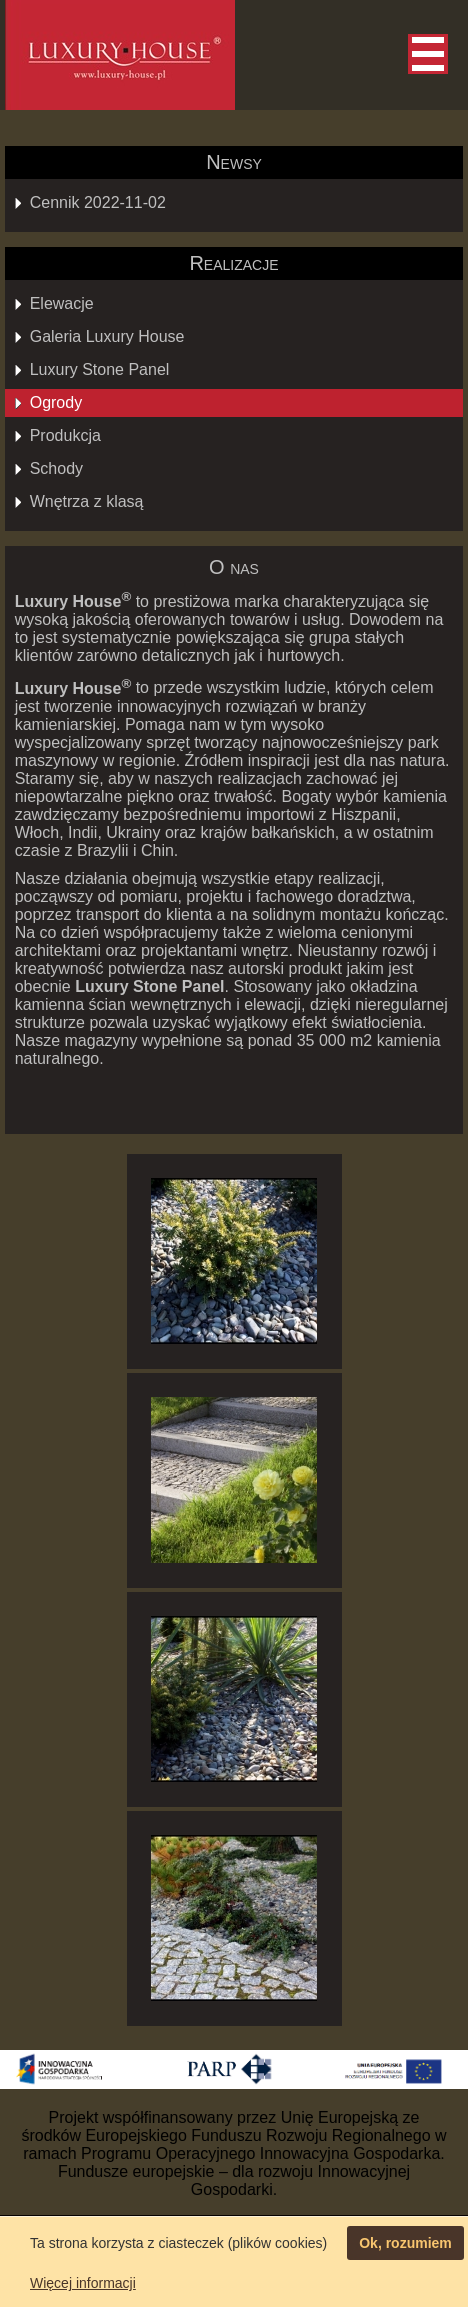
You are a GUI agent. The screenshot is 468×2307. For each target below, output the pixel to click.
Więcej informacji (83, 2283)
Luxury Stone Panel (100, 369)
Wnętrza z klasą (87, 501)
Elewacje (62, 303)
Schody (56, 468)
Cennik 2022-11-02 (98, 202)
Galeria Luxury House (107, 336)
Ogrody (56, 402)
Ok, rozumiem (405, 2243)
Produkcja (65, 435)
